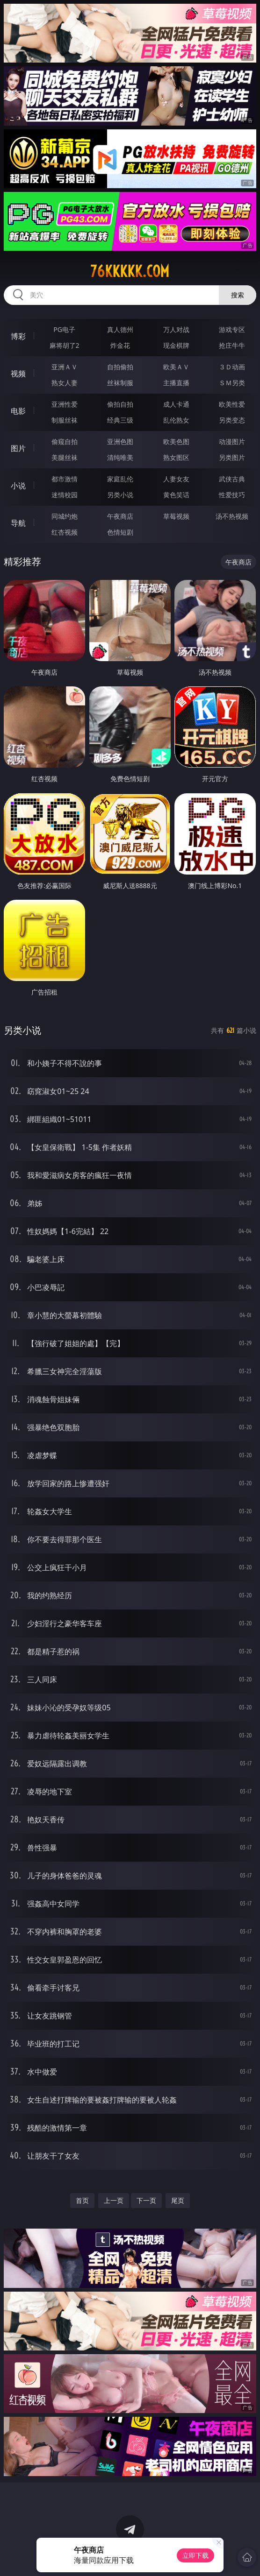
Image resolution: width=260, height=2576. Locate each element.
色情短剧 (120, 532)
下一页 (146, 2200)
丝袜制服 (120, 382)
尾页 (177, 2200)
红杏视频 (64, 532)
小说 (18, 485)
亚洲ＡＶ (64, 366)
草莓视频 (176, 516)
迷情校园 (64, 494)
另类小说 (120, 494)
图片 (18, 448)
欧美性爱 (232, 404)
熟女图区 (176, 457)
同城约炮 (64, 516)
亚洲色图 (120, 441)
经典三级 (120, 420)
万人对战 (176, 329)
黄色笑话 (176, 494)
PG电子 (64, 329)
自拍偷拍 (120, 366)
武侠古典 (232, 478)
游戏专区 (232, 329)
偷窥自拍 (64, 441)
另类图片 (232, 457)
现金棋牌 (176, 345)
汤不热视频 (232, 516)
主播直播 (176, 382)
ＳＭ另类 (232, 382)
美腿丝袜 (64, 457)
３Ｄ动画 (232, 366)
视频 (18, 373)
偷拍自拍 (120, 404)
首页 (82, 2200)
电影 (18, 411)
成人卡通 (176, 404)
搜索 (237, 294)
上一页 (113, 2200)
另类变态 (232, 420)
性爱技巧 (232, 494)
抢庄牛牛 (232, 345)
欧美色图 (176, 441)
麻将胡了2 (64, 345)
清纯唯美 (120, 457)
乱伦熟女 (176, 420)
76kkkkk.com (129, 271)
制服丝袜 (64, 420)
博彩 (18, 336)
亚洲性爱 (64, 404)
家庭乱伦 (120, 478)
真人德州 (120, 329)
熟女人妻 (64, 382)
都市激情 (64, 478)
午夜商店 (120, 516)
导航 (18, 523)
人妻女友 (176, 478)
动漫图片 (232, 441)
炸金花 (120, 345)
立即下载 (195, 2555)
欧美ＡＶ (176, 366)
